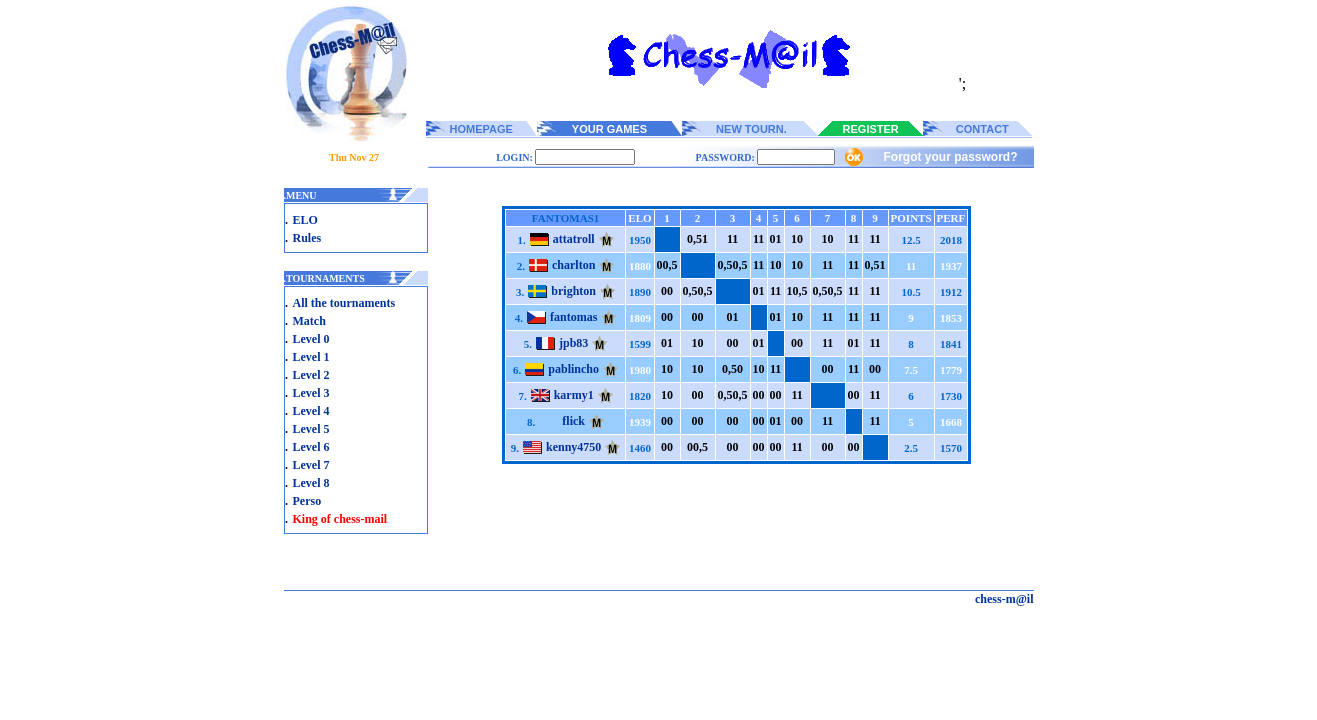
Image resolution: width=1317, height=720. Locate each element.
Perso (307, 501)
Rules (307, 238)
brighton (573, 291)
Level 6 (311, 447)
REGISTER (871, 129)
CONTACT (982, 129)
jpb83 (573, 343)
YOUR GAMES (609, 129)
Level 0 (311, 339)
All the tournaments (344, 303)
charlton (573, 265)
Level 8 (311, 483)
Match (309, 321)
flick (573, 421)
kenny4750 (573, 447)
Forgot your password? (950, 157)
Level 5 (311, 429)
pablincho (573, 369)
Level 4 (311, 411)
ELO (305, 220)
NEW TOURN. (751, 129)
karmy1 (574, 395)
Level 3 (311, 393)
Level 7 (311, 465)
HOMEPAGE (481, 129)
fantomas (573, 317)
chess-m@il (1004, 599)
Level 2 (311, 375)
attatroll (574, 239)
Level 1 (311, 357)
